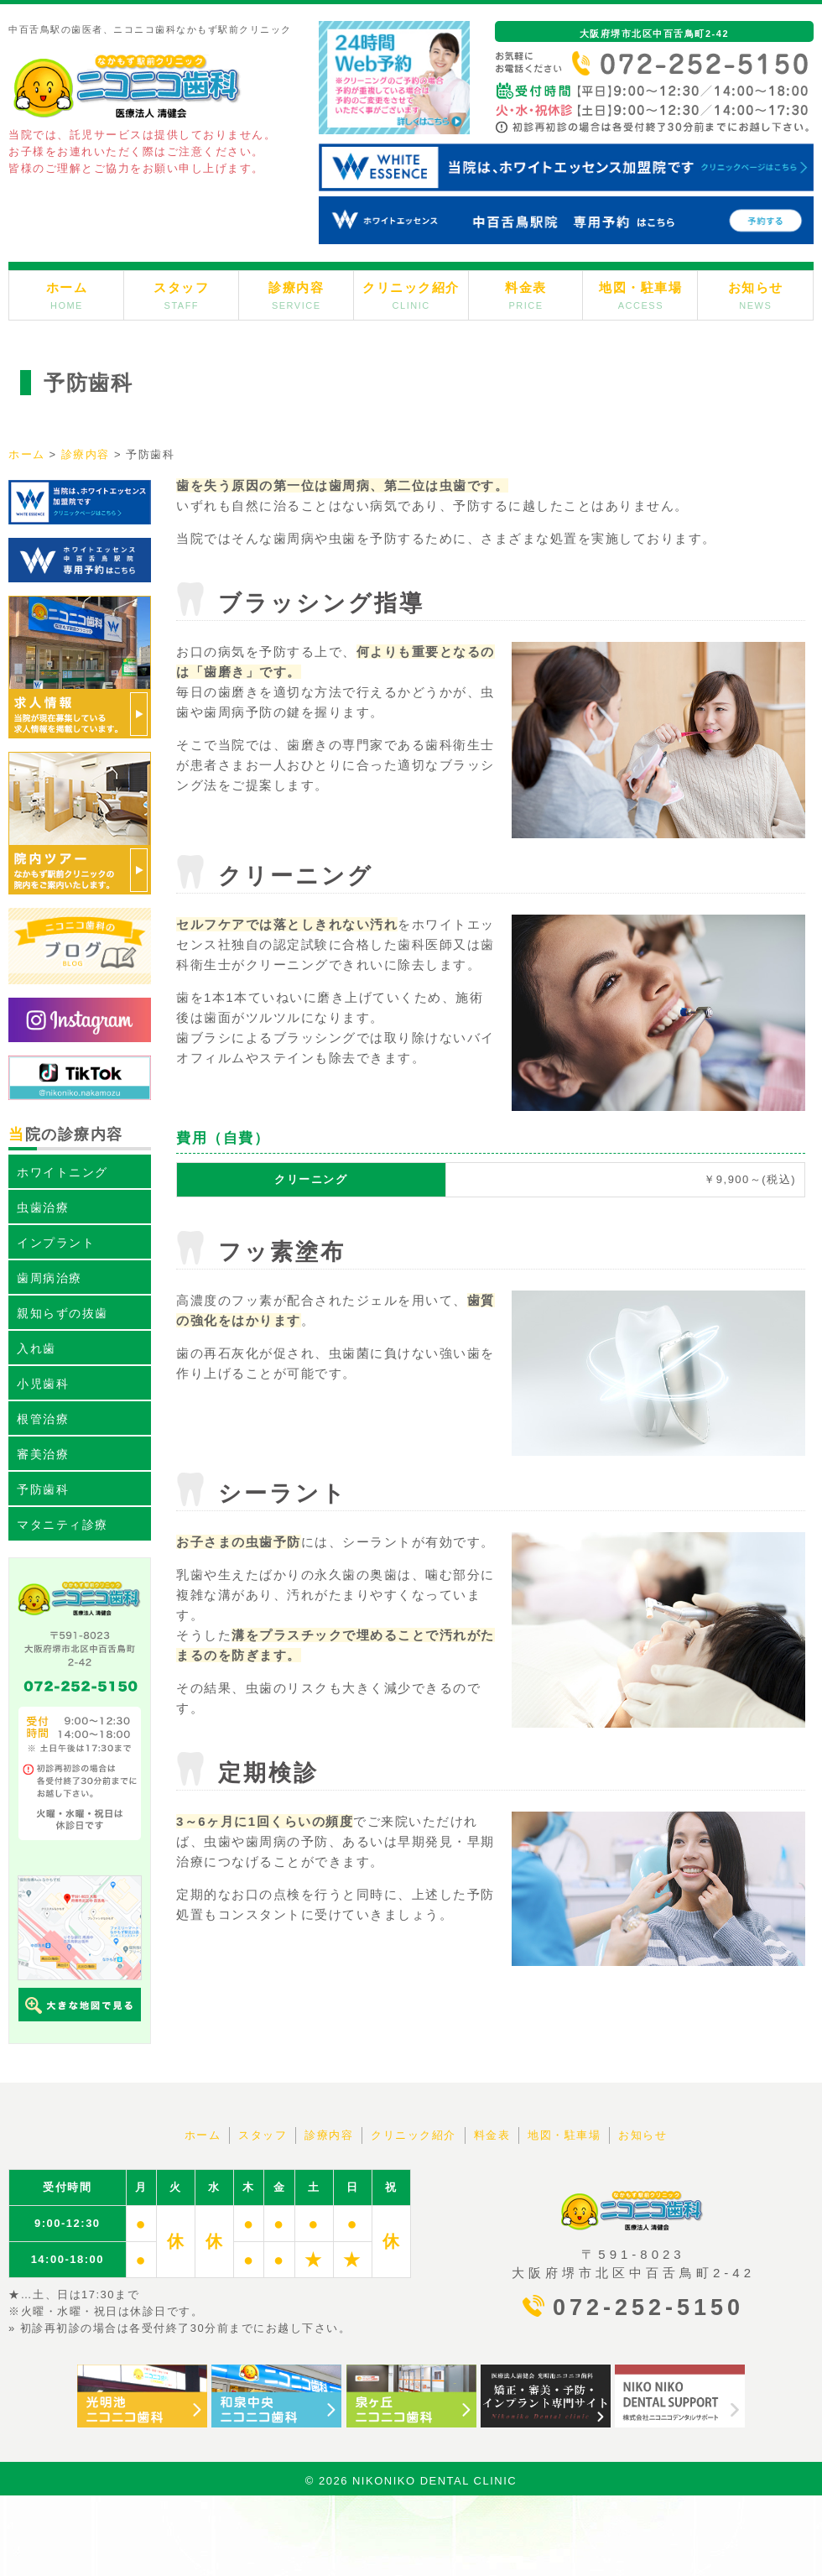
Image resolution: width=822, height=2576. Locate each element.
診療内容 (296, 295)
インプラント (56, 1242)
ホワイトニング (62, 1172)
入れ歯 (36, 1348)
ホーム (67, 295)
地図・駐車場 (640, 295)
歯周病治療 (49, 1278)
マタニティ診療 (62, 1524)
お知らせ (755, 295)
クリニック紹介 (411, 295)
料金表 (526, 295)
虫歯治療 (43, 1207)
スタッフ (181, 295)
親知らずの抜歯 (62, 1313)
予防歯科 (43, 1489)
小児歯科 (43, 1383)
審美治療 (43, 1454)
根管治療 (43, 1419)
